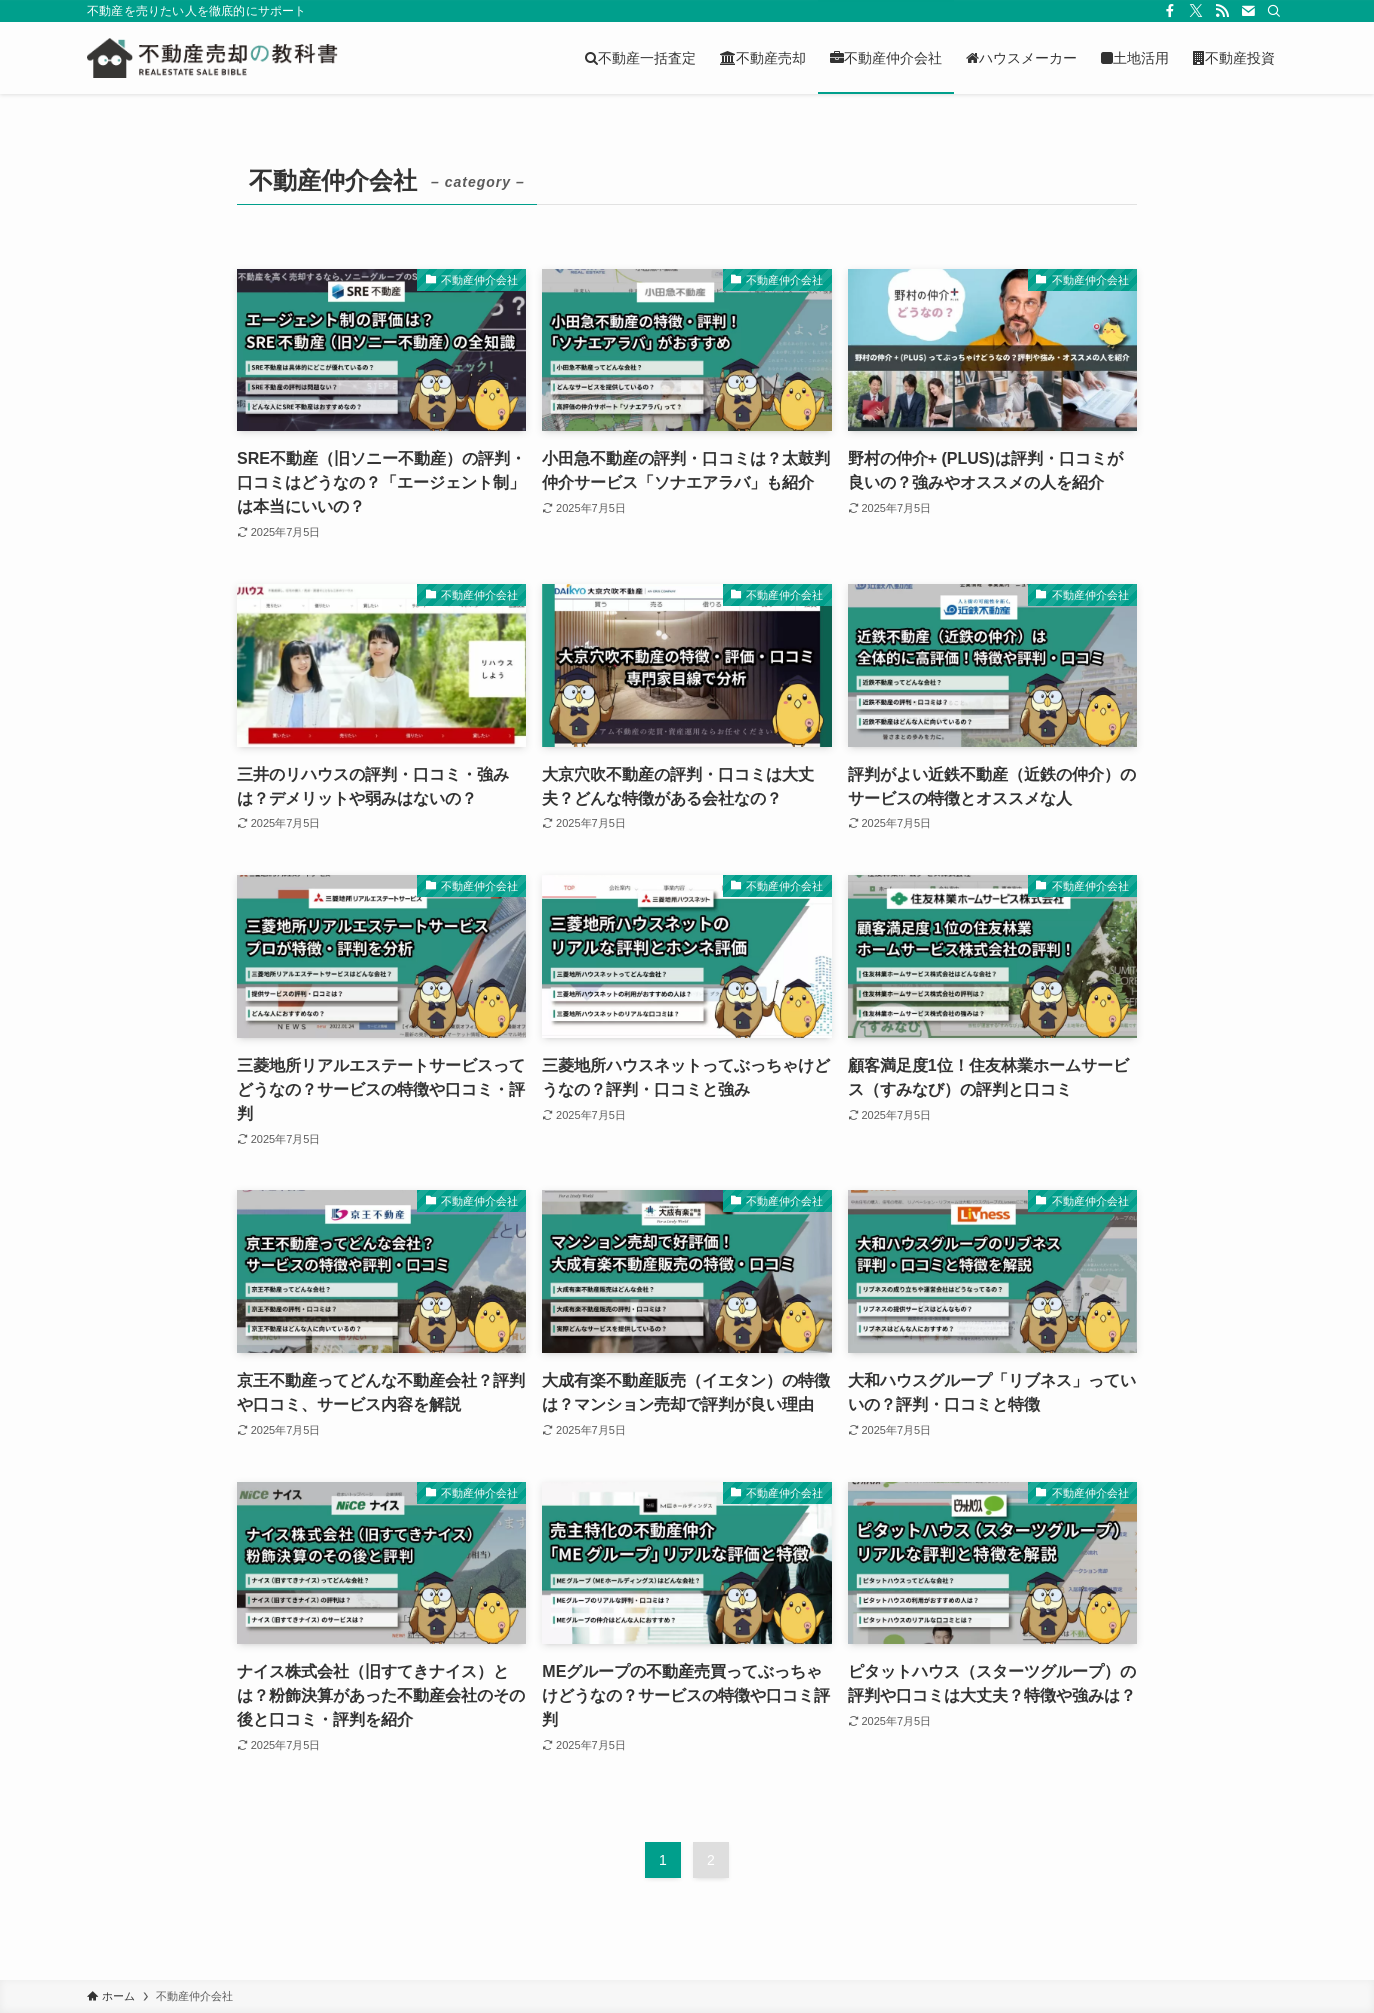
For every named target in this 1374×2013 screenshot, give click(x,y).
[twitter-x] (1196, 11)
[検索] (1274, 11)
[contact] (1248, 11)
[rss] (1222, 11)
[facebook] (1170, 11)
